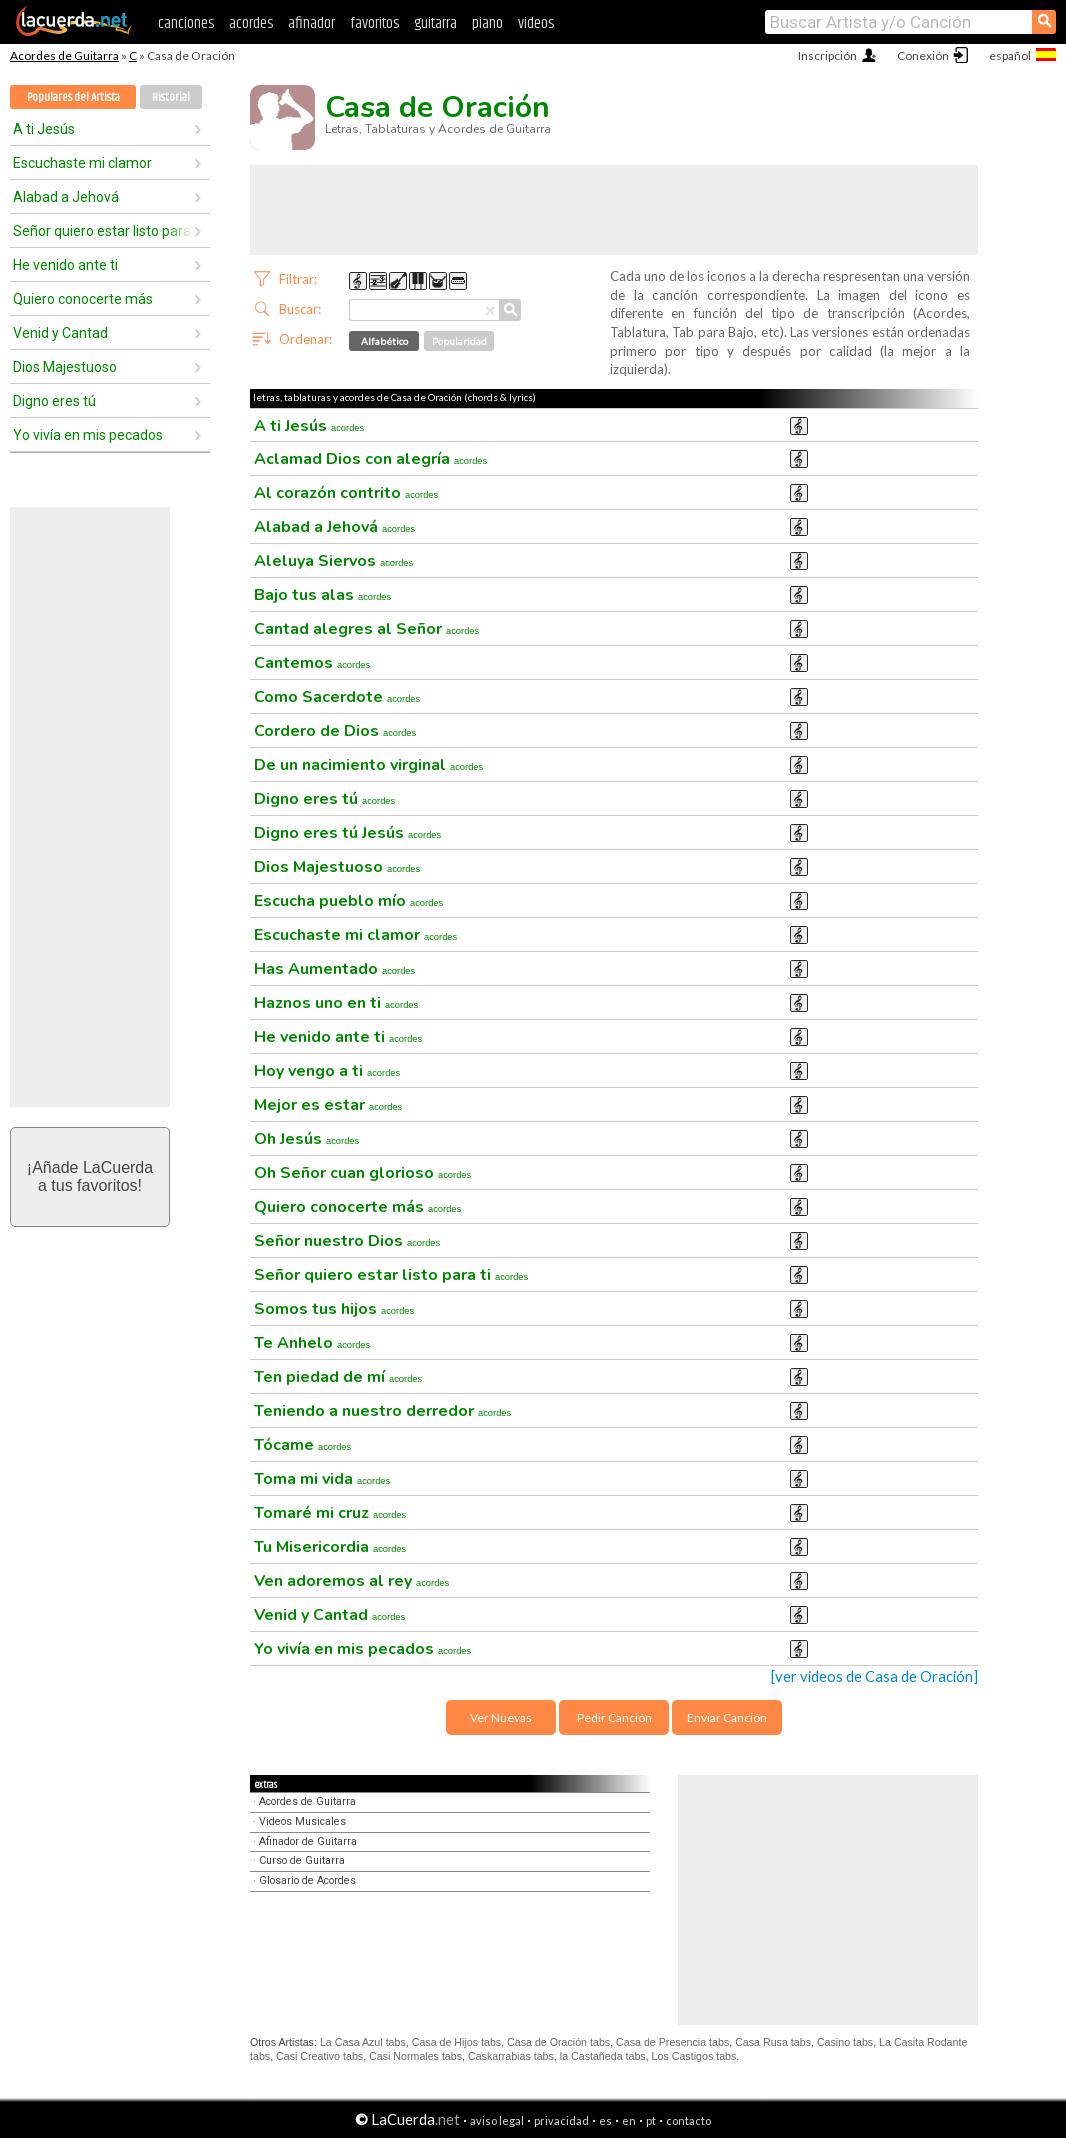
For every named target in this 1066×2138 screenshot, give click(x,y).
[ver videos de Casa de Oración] (874, 1676)
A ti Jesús (44, 129)
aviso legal (497, 2120)
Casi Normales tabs (415, 2056)
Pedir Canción (614, 1717)
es (605, 2120)
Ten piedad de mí (338, 1377)
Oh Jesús (306, 1139)
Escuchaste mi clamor (82, 163)
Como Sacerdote (337, 697)
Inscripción (827, 55)
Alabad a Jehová (66, 197)
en (629, 2120)
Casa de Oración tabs (558, 2042)
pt (651, 2120)
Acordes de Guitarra (64, 55)
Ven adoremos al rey (351, 1581)
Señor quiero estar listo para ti (103, 231)
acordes (251, 23)
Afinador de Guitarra (308, 1841)
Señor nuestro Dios (347, 1241)
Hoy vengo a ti (327, 1071)
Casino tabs (845, 2042)
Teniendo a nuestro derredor (382, 1411)
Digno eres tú (54, 401)
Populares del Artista (73, 97)
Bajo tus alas (322, 595)
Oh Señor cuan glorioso (362, 1173)
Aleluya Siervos (333, 561)
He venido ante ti (65, 265)
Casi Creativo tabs (319, 2056)
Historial (171, 97)
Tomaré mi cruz (330, 1513)
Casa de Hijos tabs (456, 2042)
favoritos (374, 23)
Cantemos (312, 663)
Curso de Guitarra (302, 1860)
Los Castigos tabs (694, 2056)
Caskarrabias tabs (511, 2056)
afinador (311, 23)
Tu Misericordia (330, 1547)
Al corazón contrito (346, 493)
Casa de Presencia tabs (672, 2042)
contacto (688, 2120)
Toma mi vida (322, 1479)
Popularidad (459, 341)
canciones (186, 23)
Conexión (923, 55)
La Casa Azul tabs (363, 2042)
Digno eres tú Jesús (347, 833)
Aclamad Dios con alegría (370, 459)
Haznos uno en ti (336, 1003)
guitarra (435, 23)
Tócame (302, 1445)
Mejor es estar (328, 1105)
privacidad (561, 2120)
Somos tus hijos (334, 1309)
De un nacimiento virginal (368, 765)
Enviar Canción (727, 1717)
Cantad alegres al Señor (366, 629)
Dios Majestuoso (65, 367)
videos (536, 23)
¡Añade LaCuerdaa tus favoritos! (90, 1176)
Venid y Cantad (60, 333)
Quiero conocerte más (83, 299)
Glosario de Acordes (307, 1880)
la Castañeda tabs (603, 2056)
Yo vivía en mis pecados (88, 435)
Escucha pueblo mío (348, 901)
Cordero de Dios (335, 731)
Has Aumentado (334, 969)
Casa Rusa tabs (773, 2042)
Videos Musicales (302, 1821)
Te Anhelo (312, 1343)
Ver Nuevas (501, 1717)
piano (487, 23)
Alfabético (384, 341)
